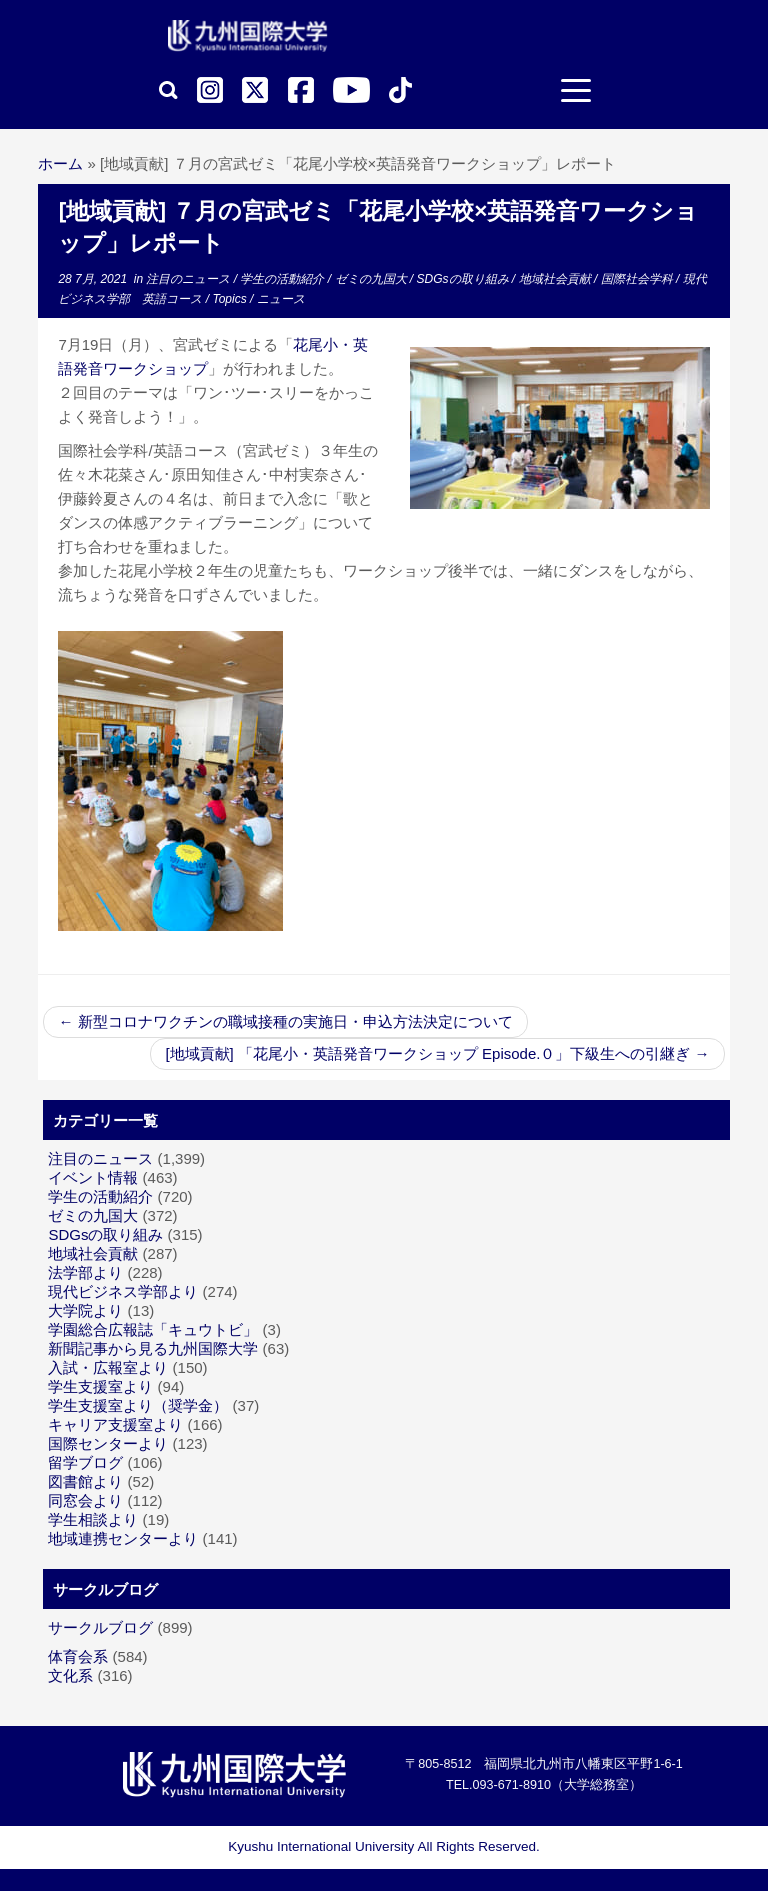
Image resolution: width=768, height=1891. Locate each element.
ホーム (60, 163)
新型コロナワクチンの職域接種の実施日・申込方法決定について (285, 1021)
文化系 (70, 1675)
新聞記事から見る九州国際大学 (153, 1348)
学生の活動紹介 (283, 279)
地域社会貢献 (556, 279)
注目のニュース (189, 279)
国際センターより (108, 1443)
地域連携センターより (123, 1538)
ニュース (281, 299)
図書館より (85, 1481)
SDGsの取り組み (464, 279)
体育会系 (78, 1656)
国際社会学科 (638, 279)
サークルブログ (100, 1627)
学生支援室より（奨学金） (138, 1405)
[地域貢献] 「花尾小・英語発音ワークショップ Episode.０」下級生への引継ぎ (437, 1053)
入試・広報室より (108, 1367)
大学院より (85, 1310)
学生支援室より (100, 1386)
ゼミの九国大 (372, 279)
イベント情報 (93, 1177)
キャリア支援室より (115, 1424)
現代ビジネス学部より (123, 1291)
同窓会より (85, 1500)
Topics (231, 299)
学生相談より (93, 1519)
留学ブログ (85, 1462)
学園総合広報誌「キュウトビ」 (153, 1329)
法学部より (85, 1272)
